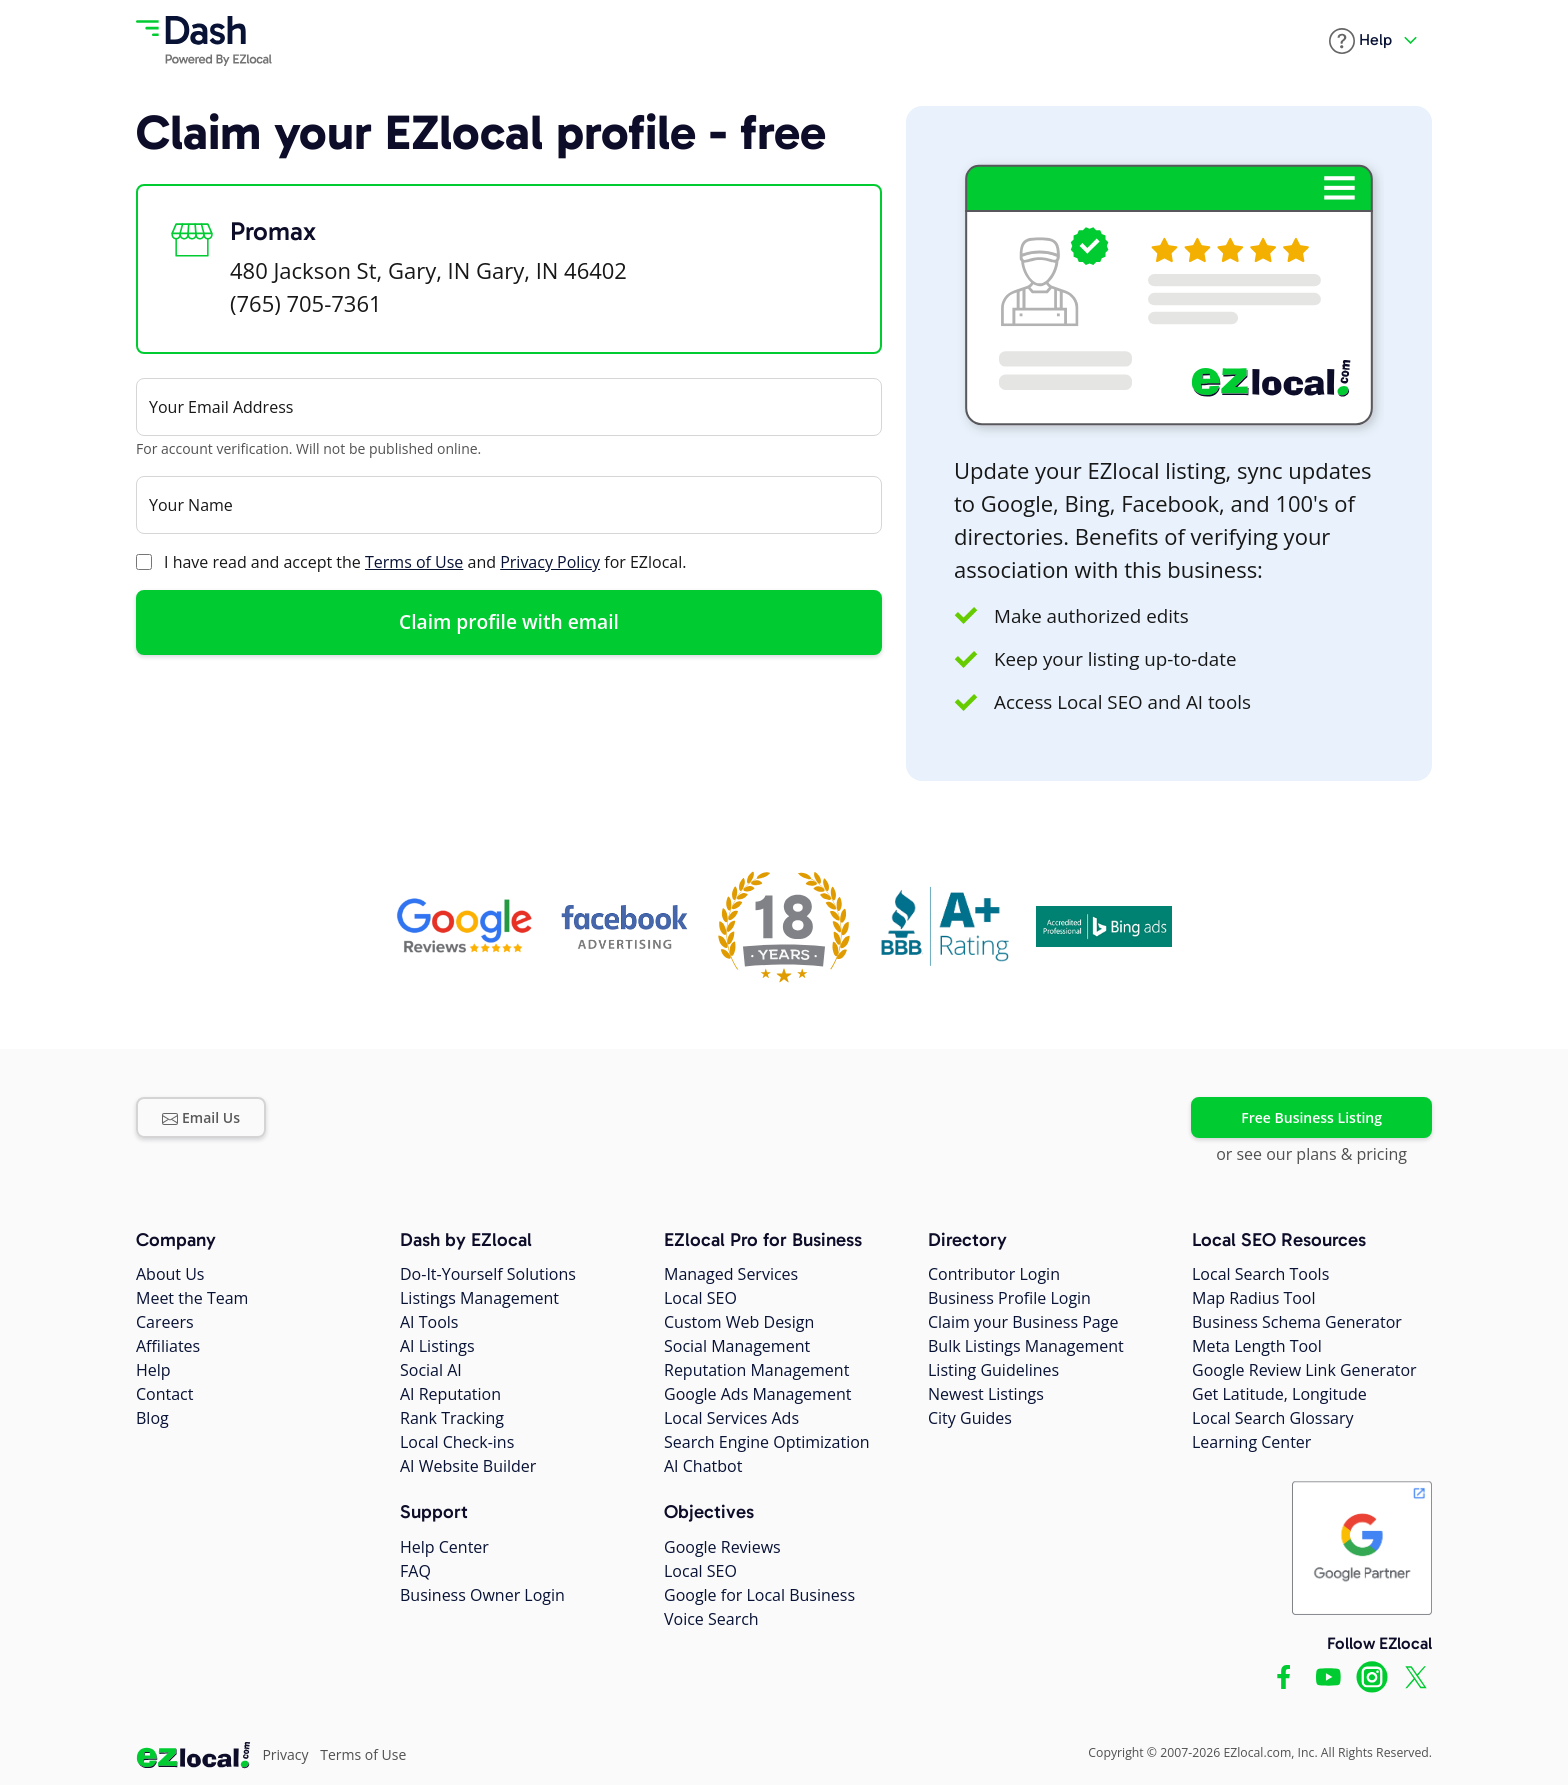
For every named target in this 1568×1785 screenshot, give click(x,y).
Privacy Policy (550, 562)
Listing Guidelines (993, 1370)
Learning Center (1251, 1442)
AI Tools (429, 1322)
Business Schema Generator (1297, 1322)
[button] (1360, 41)
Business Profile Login (1009, 1298)
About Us (170, 1274)
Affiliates (168, 1346)
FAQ (415, 1571)
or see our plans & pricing (1311, 1154)
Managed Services (731, 1274)
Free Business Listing (1311, 1117)
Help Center (444, 1547)
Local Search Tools (1260, 1274)
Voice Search (711, 1619)
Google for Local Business (759, 1595)
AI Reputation (450, 1394)
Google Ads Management (757, 1394)
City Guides (970, 1418)
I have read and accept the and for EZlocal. (425, 562)
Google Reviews (722, 1547)
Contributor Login (994, 1274)
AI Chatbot (703, 1466)
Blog (152, 1418)
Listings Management (479, 1298)
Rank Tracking (452, 1418)
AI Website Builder (468, 1466)
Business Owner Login (482, 1595)
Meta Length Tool (1257, 1346)
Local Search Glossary (1273, 1418)
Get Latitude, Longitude (1279, 1394)
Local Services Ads (731, 1418)
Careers (165, 1322)
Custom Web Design (739, 1322)
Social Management (737, 1346)
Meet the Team (192, 1298)
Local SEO (700, 1298)
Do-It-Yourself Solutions (488, 1274)
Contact (164, 1394)
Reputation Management (756, 1370)
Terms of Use (414, 562)
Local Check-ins (457, 1442)
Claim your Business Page (1023, 1322)
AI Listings (437, 1346)
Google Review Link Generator (1304, 1370)
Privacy (285, 1754)
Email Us (201, 1117)
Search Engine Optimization (767, 1442)
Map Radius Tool (1254, 1298)
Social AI (431, 1370)
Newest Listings (986, 1394)
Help (153, 1370)
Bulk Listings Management (1026, 1346)
